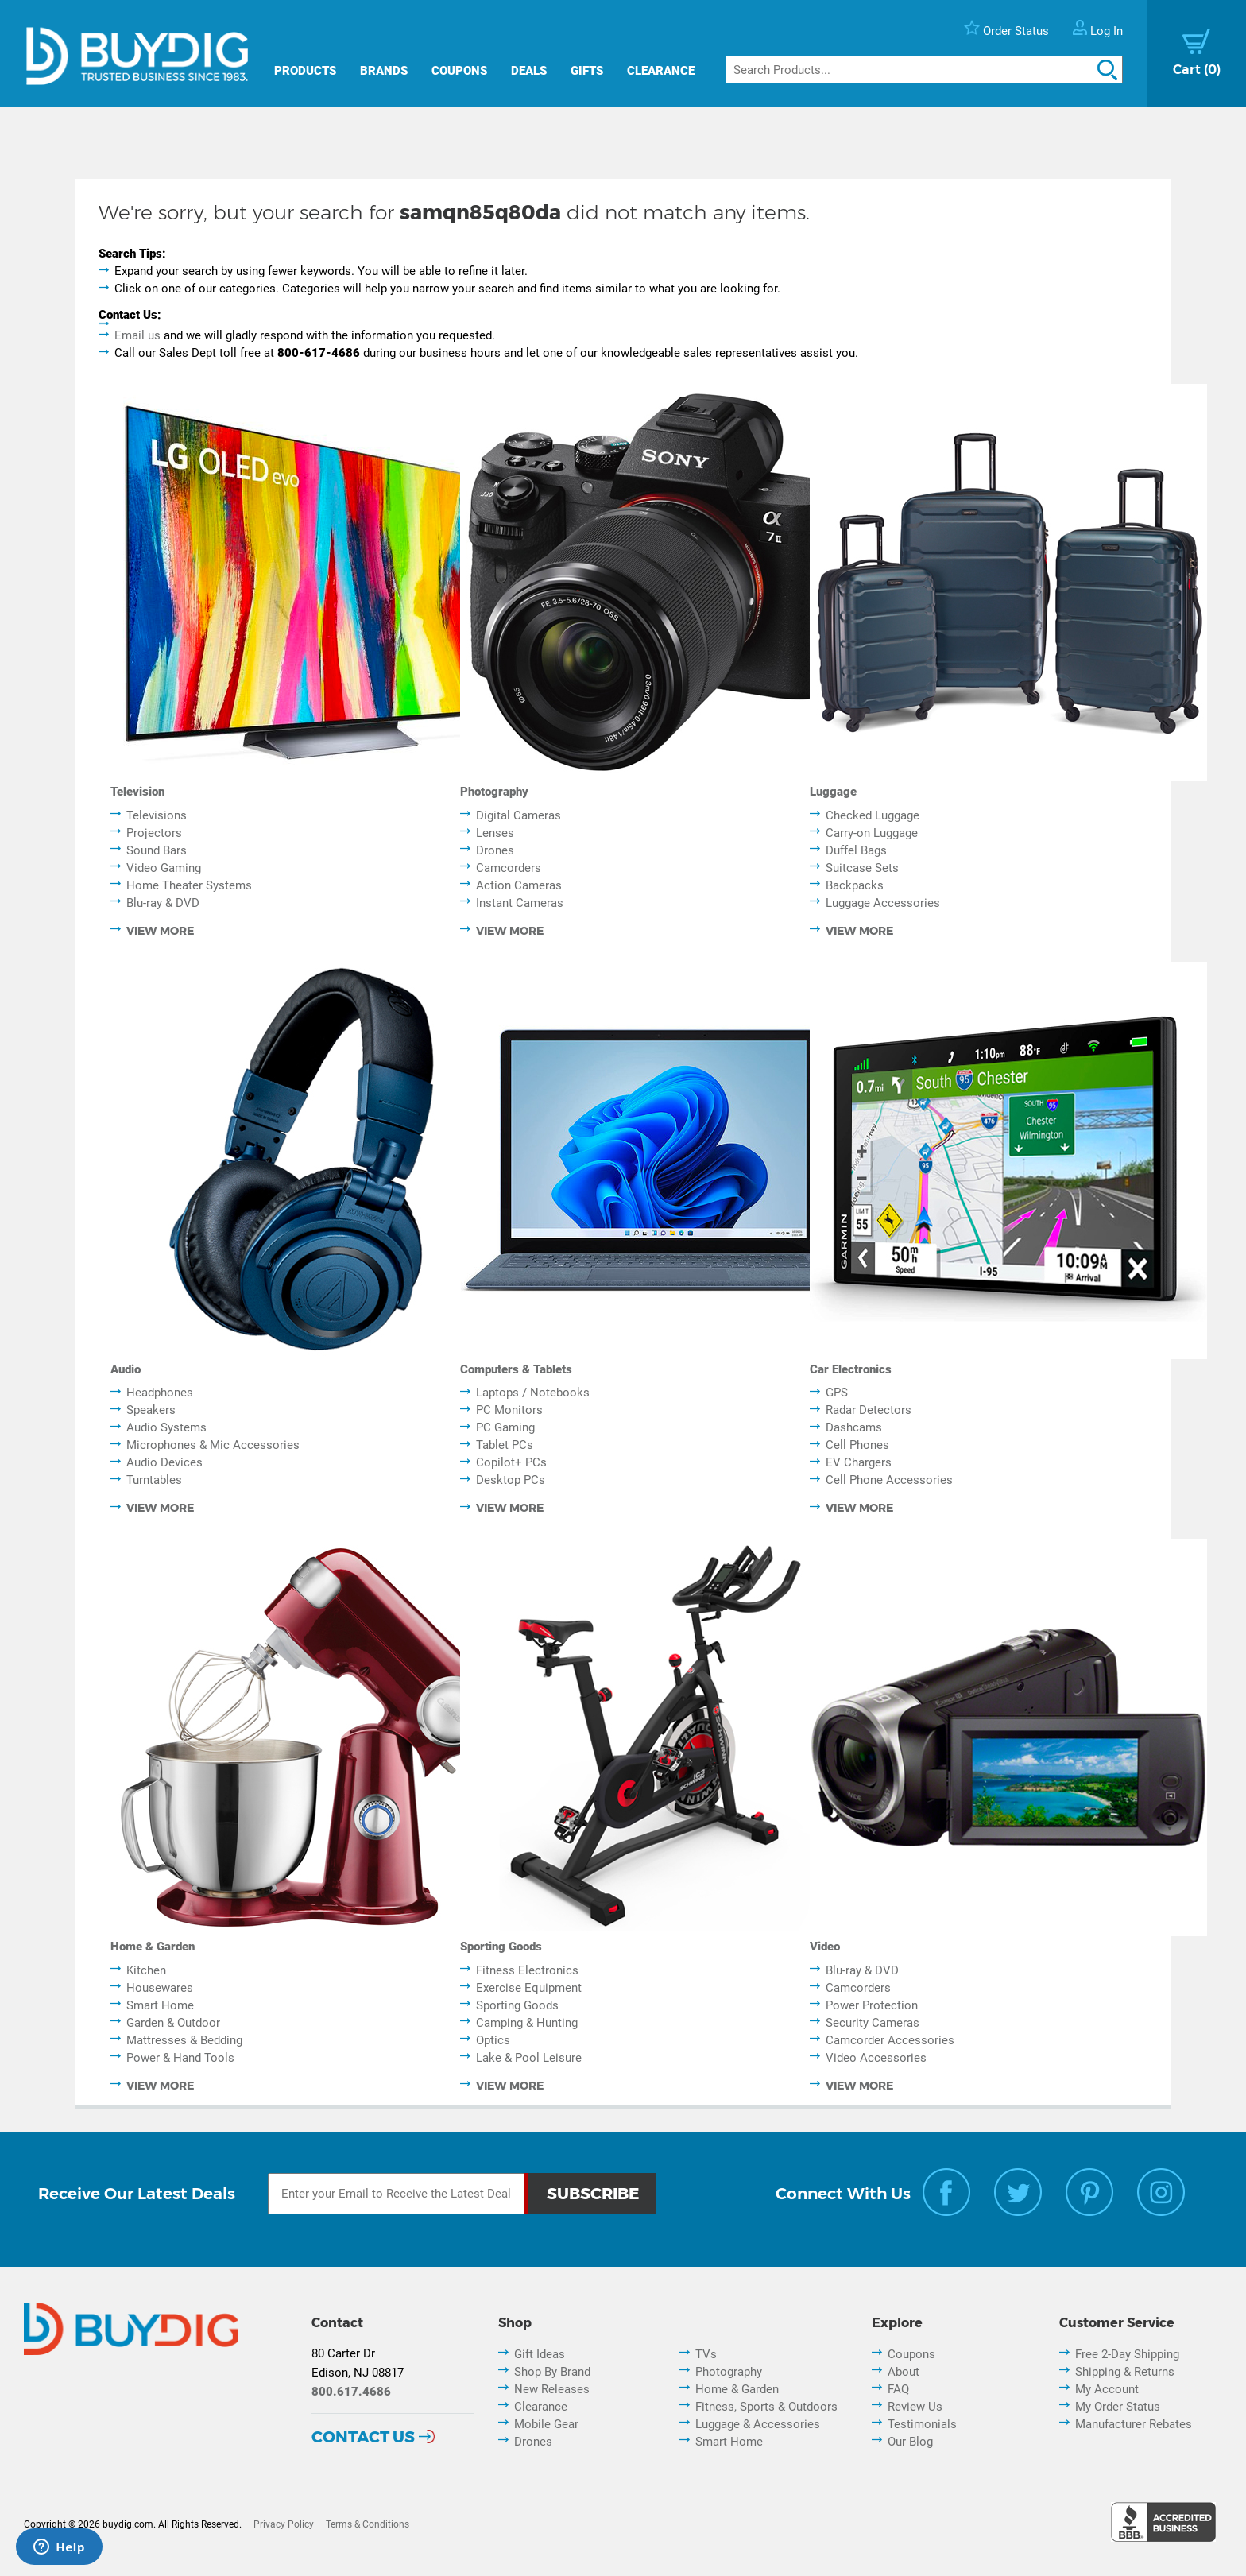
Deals (529, 71)
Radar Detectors (868, 1410)
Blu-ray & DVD (162, 903)
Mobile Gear (546, 2424)
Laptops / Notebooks (533, 1392)
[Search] (924, 69)
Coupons (459, 71)
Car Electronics (851, 1369)
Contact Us (363, 2436)
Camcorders (508, 868)
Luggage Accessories (883, 903)
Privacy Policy (283, 2524)
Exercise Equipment (529, 1988)
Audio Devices (164, 1462)
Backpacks (855, 885)
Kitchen (146, 1970)
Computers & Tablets (516, 1369)
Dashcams (854, 1427)
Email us (137, 335)
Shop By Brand (552, 2372)
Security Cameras (872, 2023)
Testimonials (922, 2424)
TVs (706, 2354)
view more (160, 931)
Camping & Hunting (527, 2023)
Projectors (154, 833)
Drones (495, 850)
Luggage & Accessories (757, 2424)
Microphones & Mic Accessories (213, 1445)
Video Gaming (163, 868)
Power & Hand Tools (180, 2058)
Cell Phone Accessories (889, 1480)
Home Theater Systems (189, 885)
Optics (493, 2040)
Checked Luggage (872, 815)
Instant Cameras (519, 903)
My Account (1107, 2389)
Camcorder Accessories (890, 2040)
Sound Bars (156, 850)
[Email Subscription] (396, 2193)
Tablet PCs (504, 1445)
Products (305, 71)
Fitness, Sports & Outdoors (766, 2407)
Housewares (159, 1988)
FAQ (898, 2389)
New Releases (552, 2389)
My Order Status (1117, 2407)
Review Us (915, 2407)
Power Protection (872, 2005)
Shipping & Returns (1124, 2372)
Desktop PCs (510, 1480)
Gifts (587, 71)
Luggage (833, 791)
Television (137, 791)
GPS (837, 1392)
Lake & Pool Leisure (529, 2058)
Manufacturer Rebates (1133, 2424)
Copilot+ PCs (511, 1462)
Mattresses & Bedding (184, 2040)
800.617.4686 (351, 2391)
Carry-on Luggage (872, 833)
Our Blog (910, 2442)
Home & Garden (152, 1946)
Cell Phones (857, 1445)
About (903, 2372)
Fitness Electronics (527, 1970)
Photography (494, 791)
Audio (125, 1369)
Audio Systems (166, 1427)
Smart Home (160, 2005)
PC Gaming (505, 1427)
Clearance (661, 71)
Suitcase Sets (862, 868)
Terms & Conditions (367, 2524)
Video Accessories (876, 2058)
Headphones (159, 1392)
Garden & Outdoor (173, 2023)
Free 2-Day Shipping (1127, 2354)
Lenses (495, 833)
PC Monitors (509, 1410)
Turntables (154, 1480)
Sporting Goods (501, 1946)
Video (825, 1946)
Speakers (151, 1410)
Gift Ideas (539, 2354)
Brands (384, 71)
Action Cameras (519, 885)
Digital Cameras (518, 815)
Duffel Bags (856, 850)
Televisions (156, 815)
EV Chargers (859, 1462)
